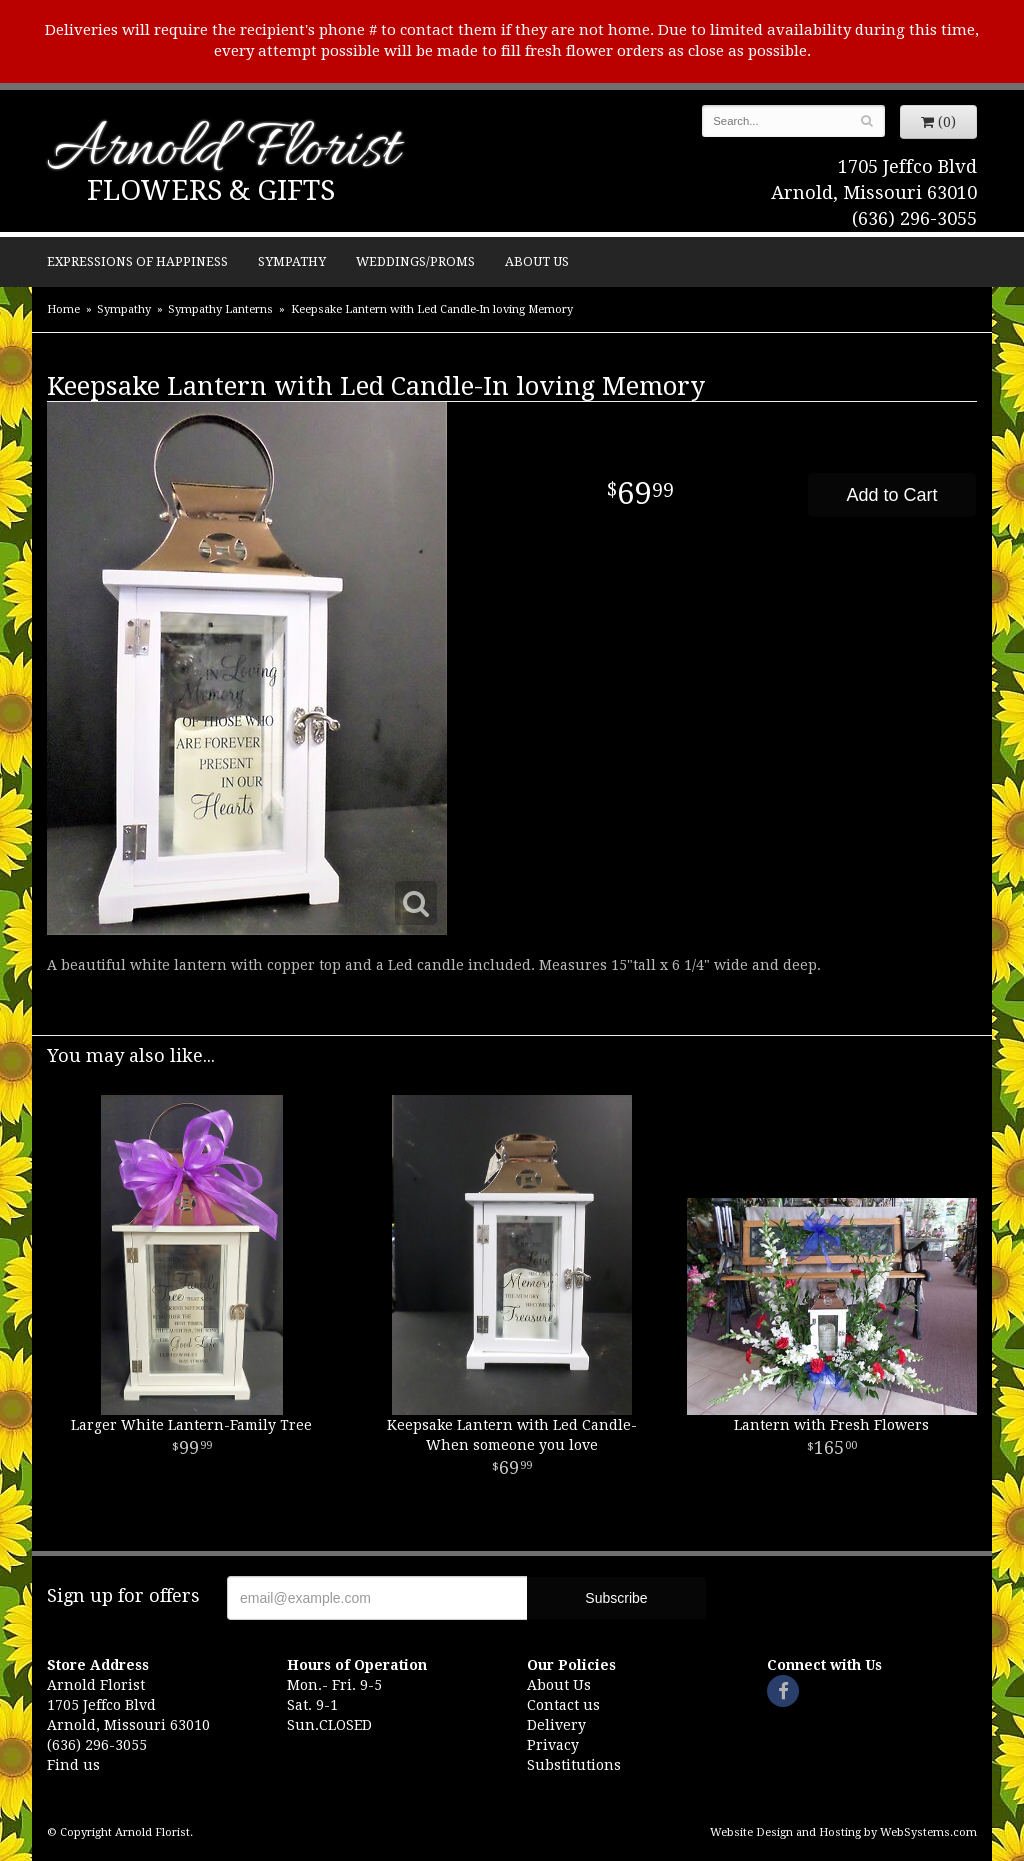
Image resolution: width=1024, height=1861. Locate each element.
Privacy (553, 1745)
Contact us (563, 1705)
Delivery (556, 1725)
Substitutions (574, 1765)
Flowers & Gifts (211, 190)
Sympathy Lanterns (220, 309)
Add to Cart (891, 495)
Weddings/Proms (415, 261)
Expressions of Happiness (137, 261)
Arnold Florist (223, 151)
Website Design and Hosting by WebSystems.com (843, 1832)
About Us (537, 261)
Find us (73, 1765)
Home (63, 309)
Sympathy (292, 261)
